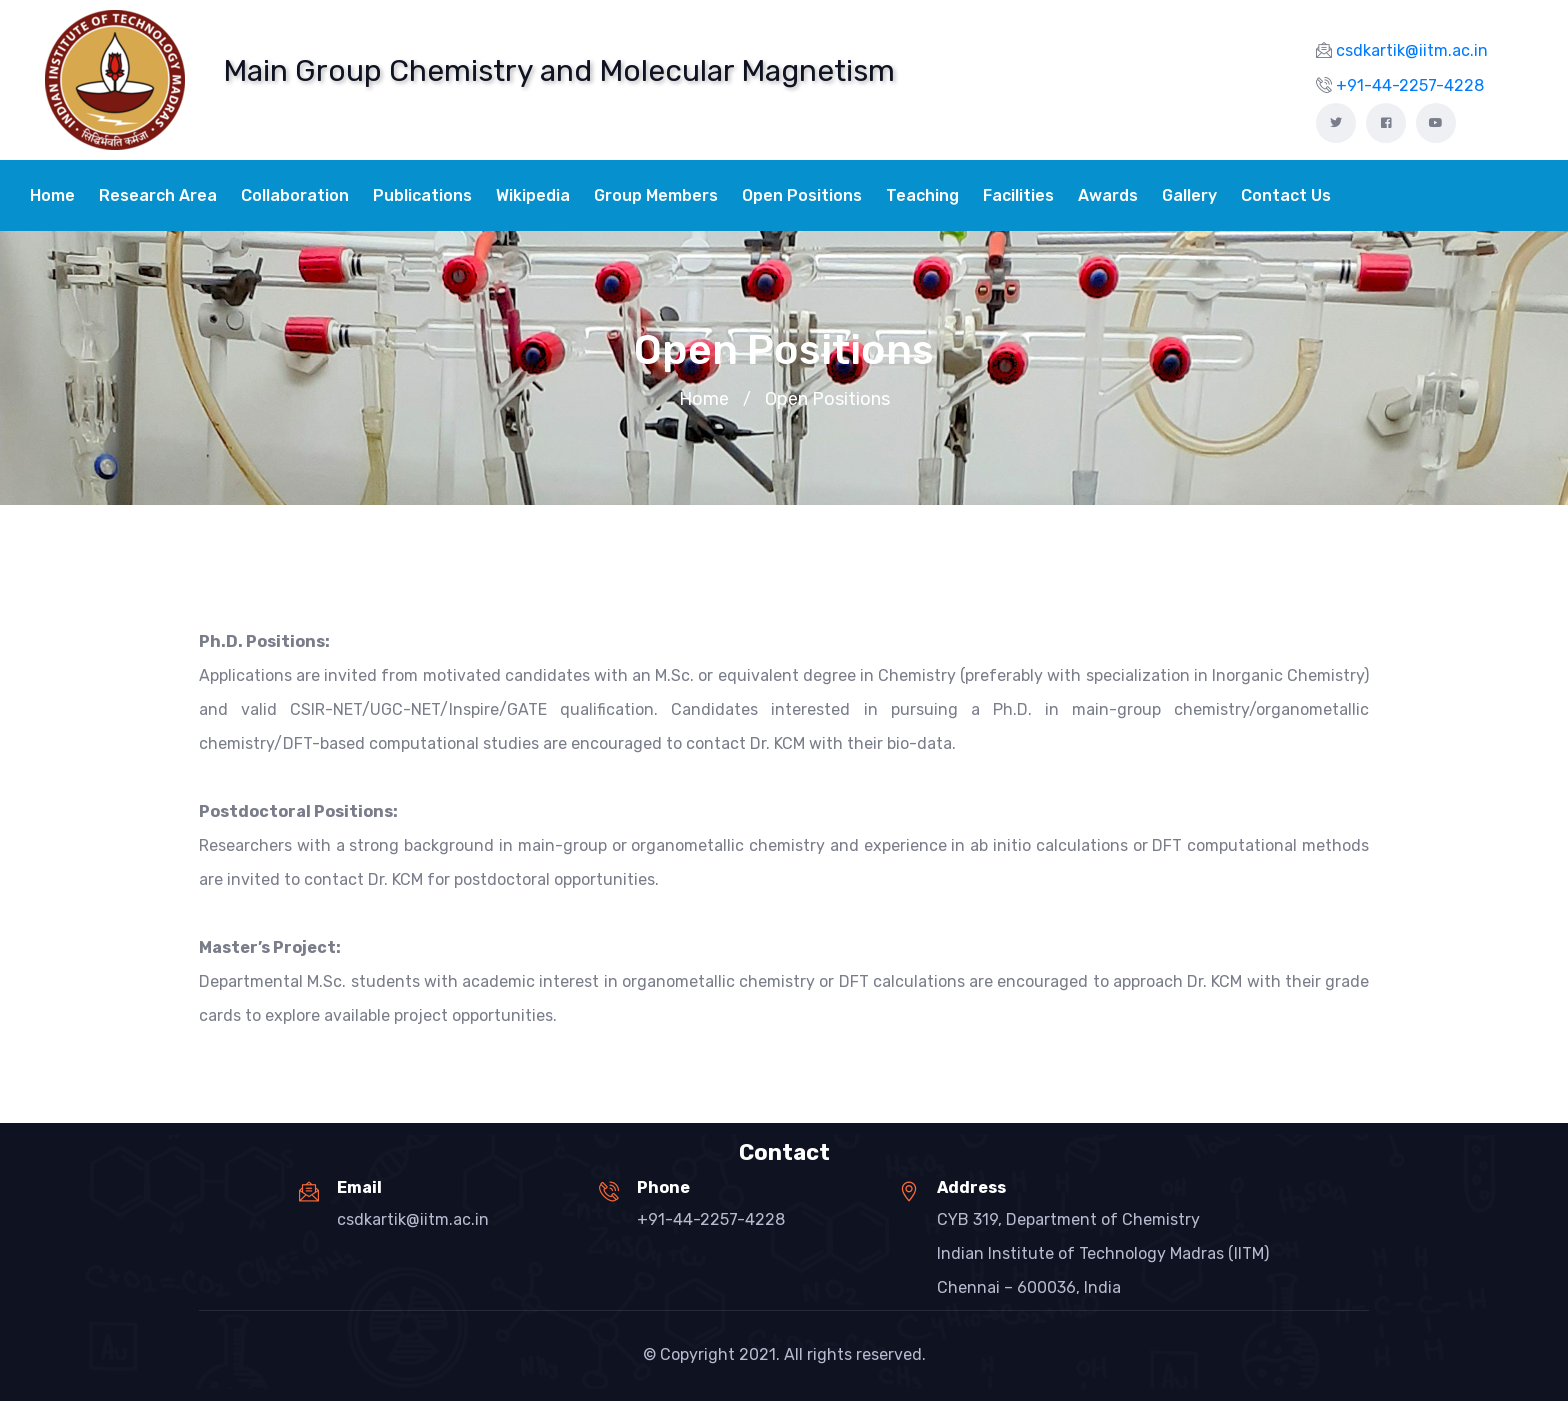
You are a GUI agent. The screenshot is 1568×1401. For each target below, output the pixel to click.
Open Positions (802, 195)
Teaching (922, 195)
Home (52, 195)
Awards (1108, 195)
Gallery (1189, 195)
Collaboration (295, 195)
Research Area (158, 195)
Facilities (1018, 195)
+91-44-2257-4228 (711, 1219)
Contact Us (1286, 195)
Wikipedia (533, 195)
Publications (422, 195)
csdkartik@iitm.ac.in (413, 1219)
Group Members (656, 195)
